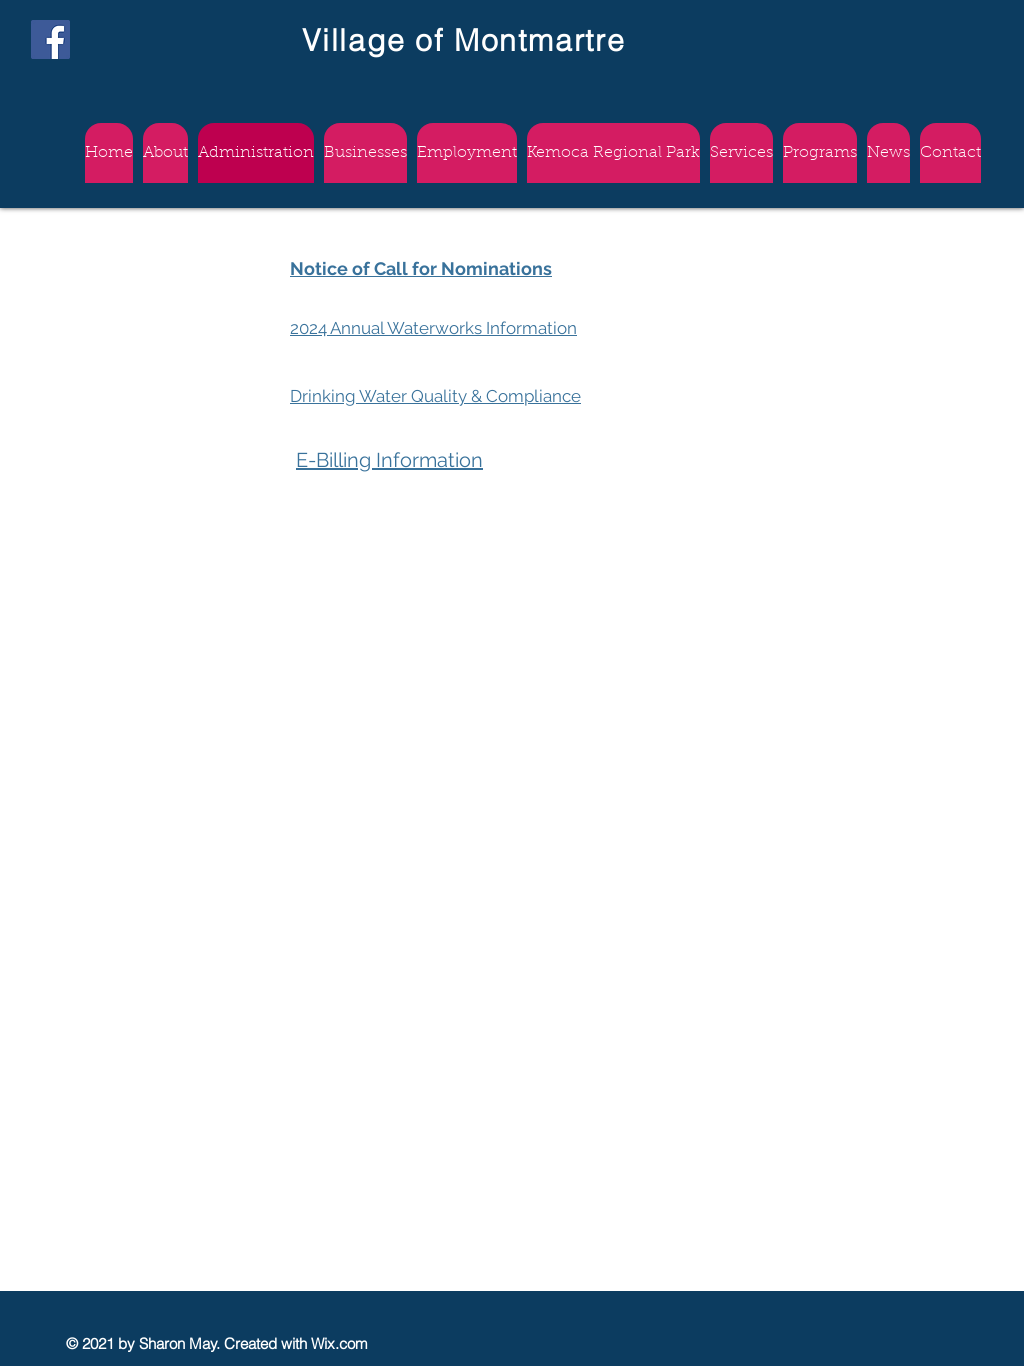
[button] (467, 153)
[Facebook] (50, 39)
